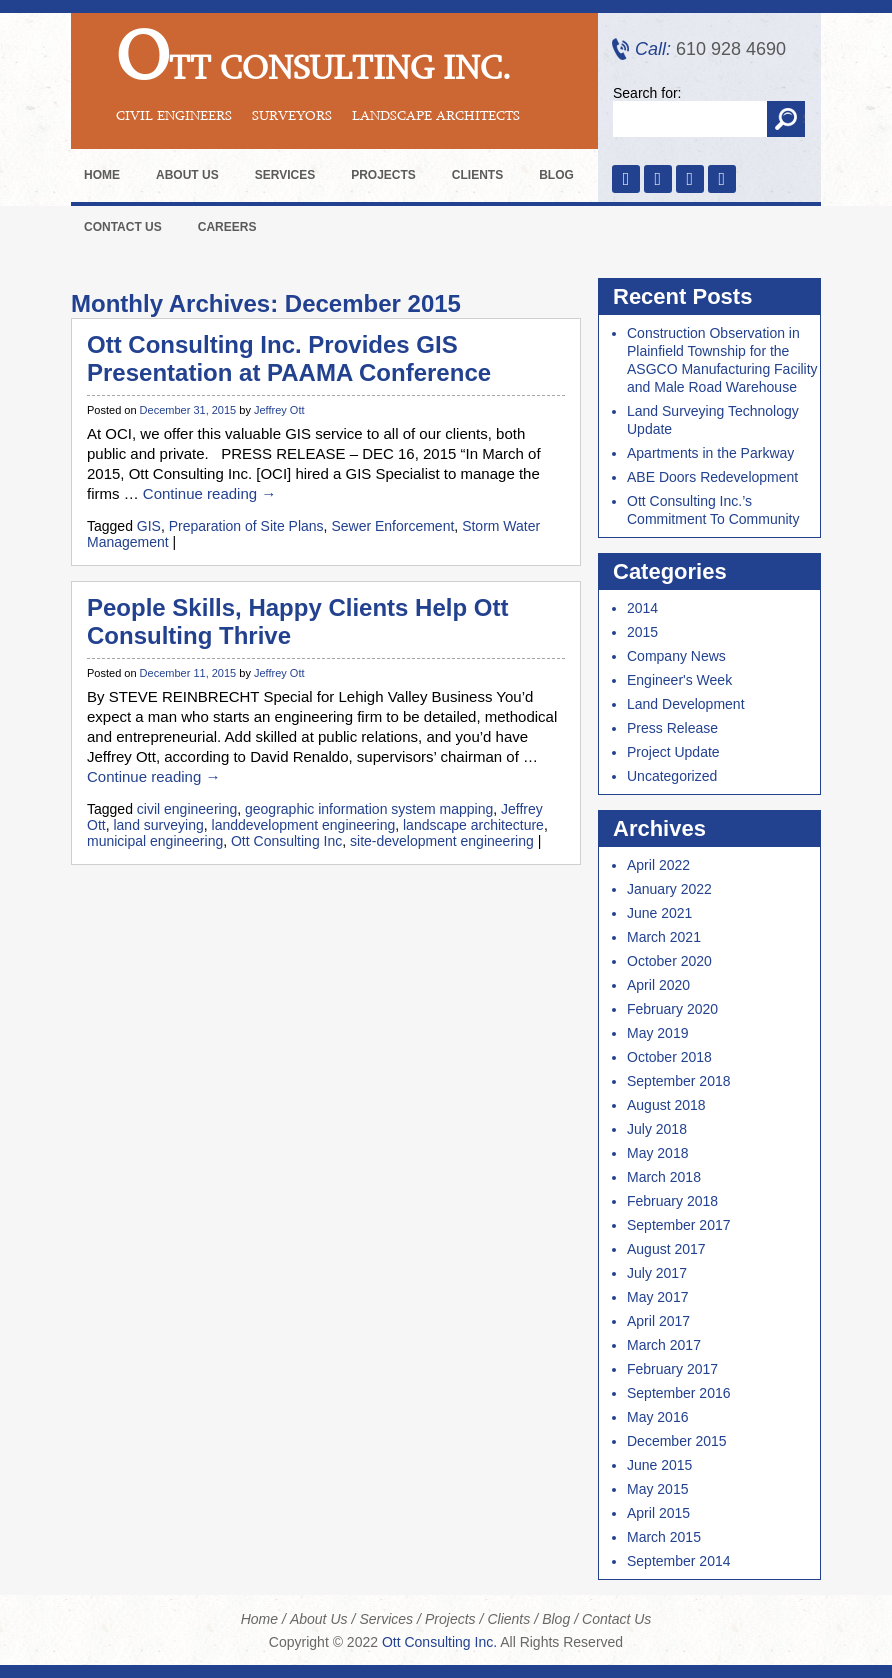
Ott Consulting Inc (286, 841)
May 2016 (657, 1417)
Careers (227, 227)
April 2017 (658, 1321)
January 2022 (669, 889)
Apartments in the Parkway (710, 453)
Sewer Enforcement (392, 526)
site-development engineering (442, 841)
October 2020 (669, 961)
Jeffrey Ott (279, 410)
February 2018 (672, 1201)
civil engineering (187, 809)
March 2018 (664, 1177)
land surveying (158, 825)
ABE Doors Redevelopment (712, 477)
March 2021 (664, 937)
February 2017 (672, 1369)
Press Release (672, 728)
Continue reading (209, 493)
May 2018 (657, 1153)
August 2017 (666, 1249)
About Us (187, 175)
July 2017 (657, 1273)
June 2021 (659, 913)
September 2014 (679, 1561)
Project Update (673, 752)
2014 (642, 608)
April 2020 (658, 985)
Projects (383, 175)
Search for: (647, 93)
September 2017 (679, 1225)
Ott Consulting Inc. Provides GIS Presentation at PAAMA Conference (289, 358)
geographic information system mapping (369, 809)
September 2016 (679, 1393)
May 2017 (657, 1297)
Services (285, 175)
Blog (556, 175)
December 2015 (677, 1441)
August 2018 (666, 1105)
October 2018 (669, 1057)
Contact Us (123, 227)
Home (102, 175)
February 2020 (672, 1009)
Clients (477, 175)
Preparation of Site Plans (246, 526)
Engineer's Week (679, 680)
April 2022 (658, 865)
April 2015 (658, 1513)
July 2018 (657, 1129)
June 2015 (659, 1465)
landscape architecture (473, 825)
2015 (642, 632)
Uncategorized (672, 776)
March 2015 (664, 1537)
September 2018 (679, 1081)
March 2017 (664, 1345)
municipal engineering (155, 841)
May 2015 (657, 1489)
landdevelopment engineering (304, 825)
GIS (149, 526)
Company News (676, 656)
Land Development (686, 704)
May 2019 (657, 1033)
